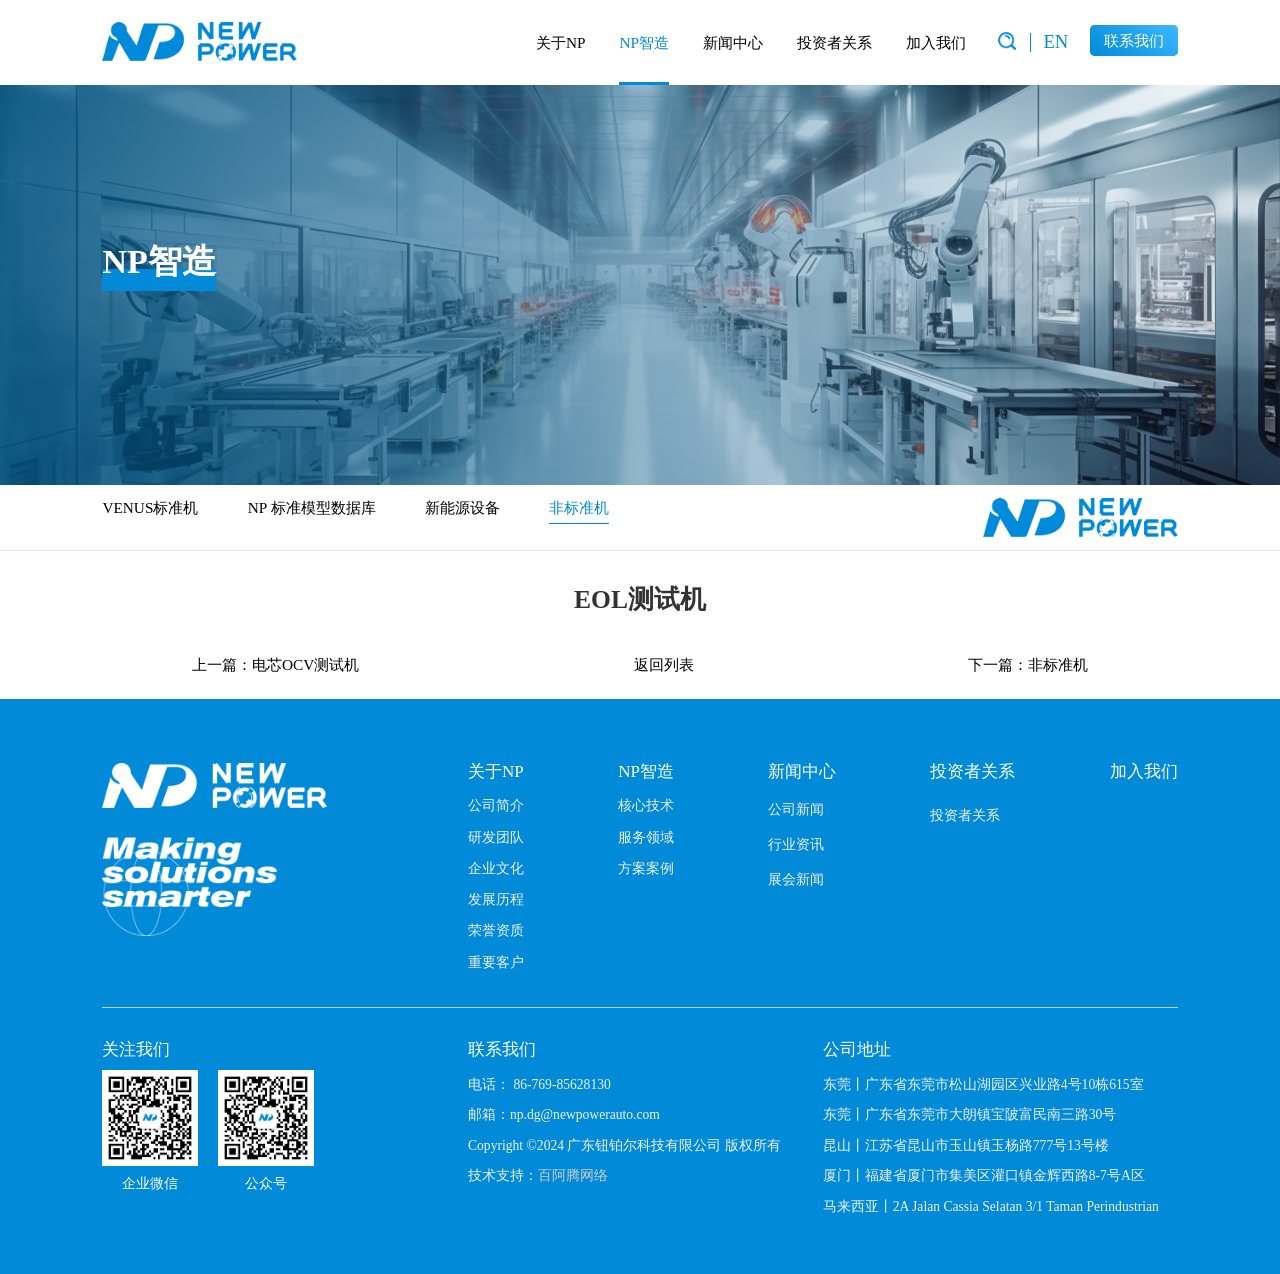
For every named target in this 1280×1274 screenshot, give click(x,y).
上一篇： (275, 664)
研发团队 (496, 837)
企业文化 (496, 868)
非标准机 (579, 507)
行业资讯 (796, 844)
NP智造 (644, 42)
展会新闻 (796, 879)
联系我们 (1134, 40)
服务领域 (646, 837)
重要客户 (496, 962)
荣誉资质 (496, 930)
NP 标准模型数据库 (312, 507)
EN (1055, 41)
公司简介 (496, 805)
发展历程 (496, 899)
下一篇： (1028, 664)
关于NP (561, 42)
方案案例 (646, 868)
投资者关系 (834, 42)
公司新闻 (796, 809)
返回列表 (664, 664)
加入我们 (936, 42)
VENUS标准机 (150, 507)
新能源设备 (462, 507)
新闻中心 (733, 42)
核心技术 (646, 805)
